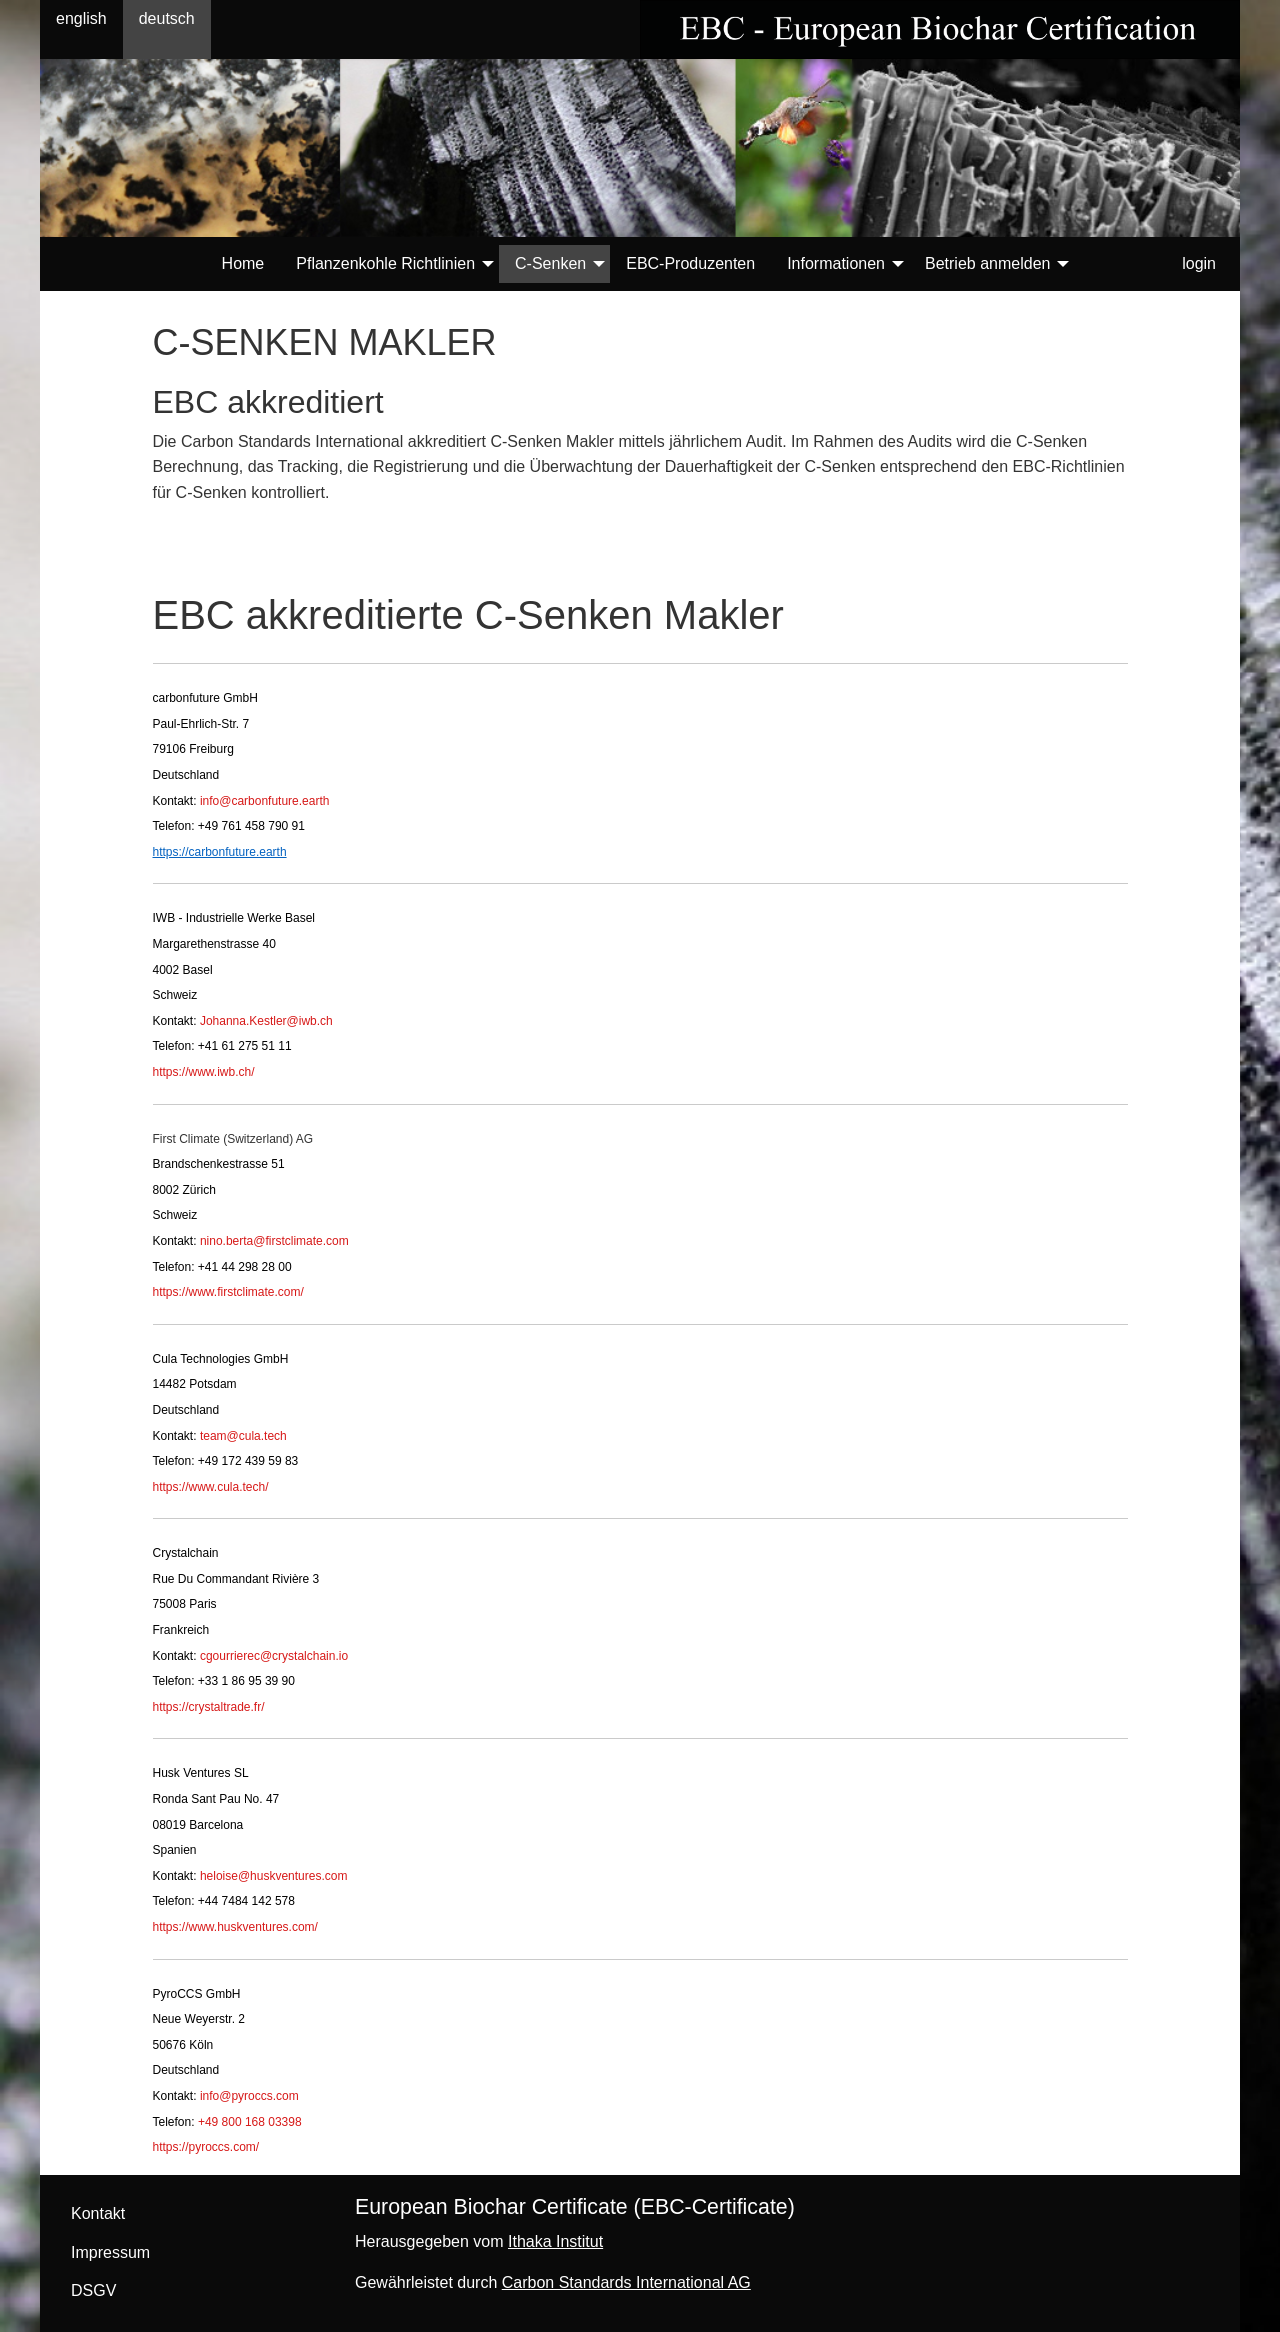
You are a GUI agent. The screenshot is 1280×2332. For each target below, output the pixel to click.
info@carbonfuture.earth (265, 801)
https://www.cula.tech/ (211, 1487)
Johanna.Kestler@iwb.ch (266, 1021)
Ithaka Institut (555, 2241)
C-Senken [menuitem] (550, 263)
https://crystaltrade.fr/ (209, 1707)
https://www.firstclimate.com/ (228, 1292)
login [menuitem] (1199, 263)
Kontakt (98, 2213)
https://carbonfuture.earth (220, 852)
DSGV (93, 2290)
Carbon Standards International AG (626, 2282)
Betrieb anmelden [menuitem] (987, 263)
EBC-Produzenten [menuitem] (690, 263)
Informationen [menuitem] (836, 263)
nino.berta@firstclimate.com (274, 1241)
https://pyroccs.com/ (206, 2147)
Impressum (110, 2252)
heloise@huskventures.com (274, 1876)
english (81, 18)
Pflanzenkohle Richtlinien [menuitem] (385, 263)
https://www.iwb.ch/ (204, 1072)
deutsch (167, 18)
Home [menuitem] (243, 263)
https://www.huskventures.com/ (235, 1927)
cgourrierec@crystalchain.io (274, 1656)
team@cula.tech (243, 1436)
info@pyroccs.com (249, 2096)
